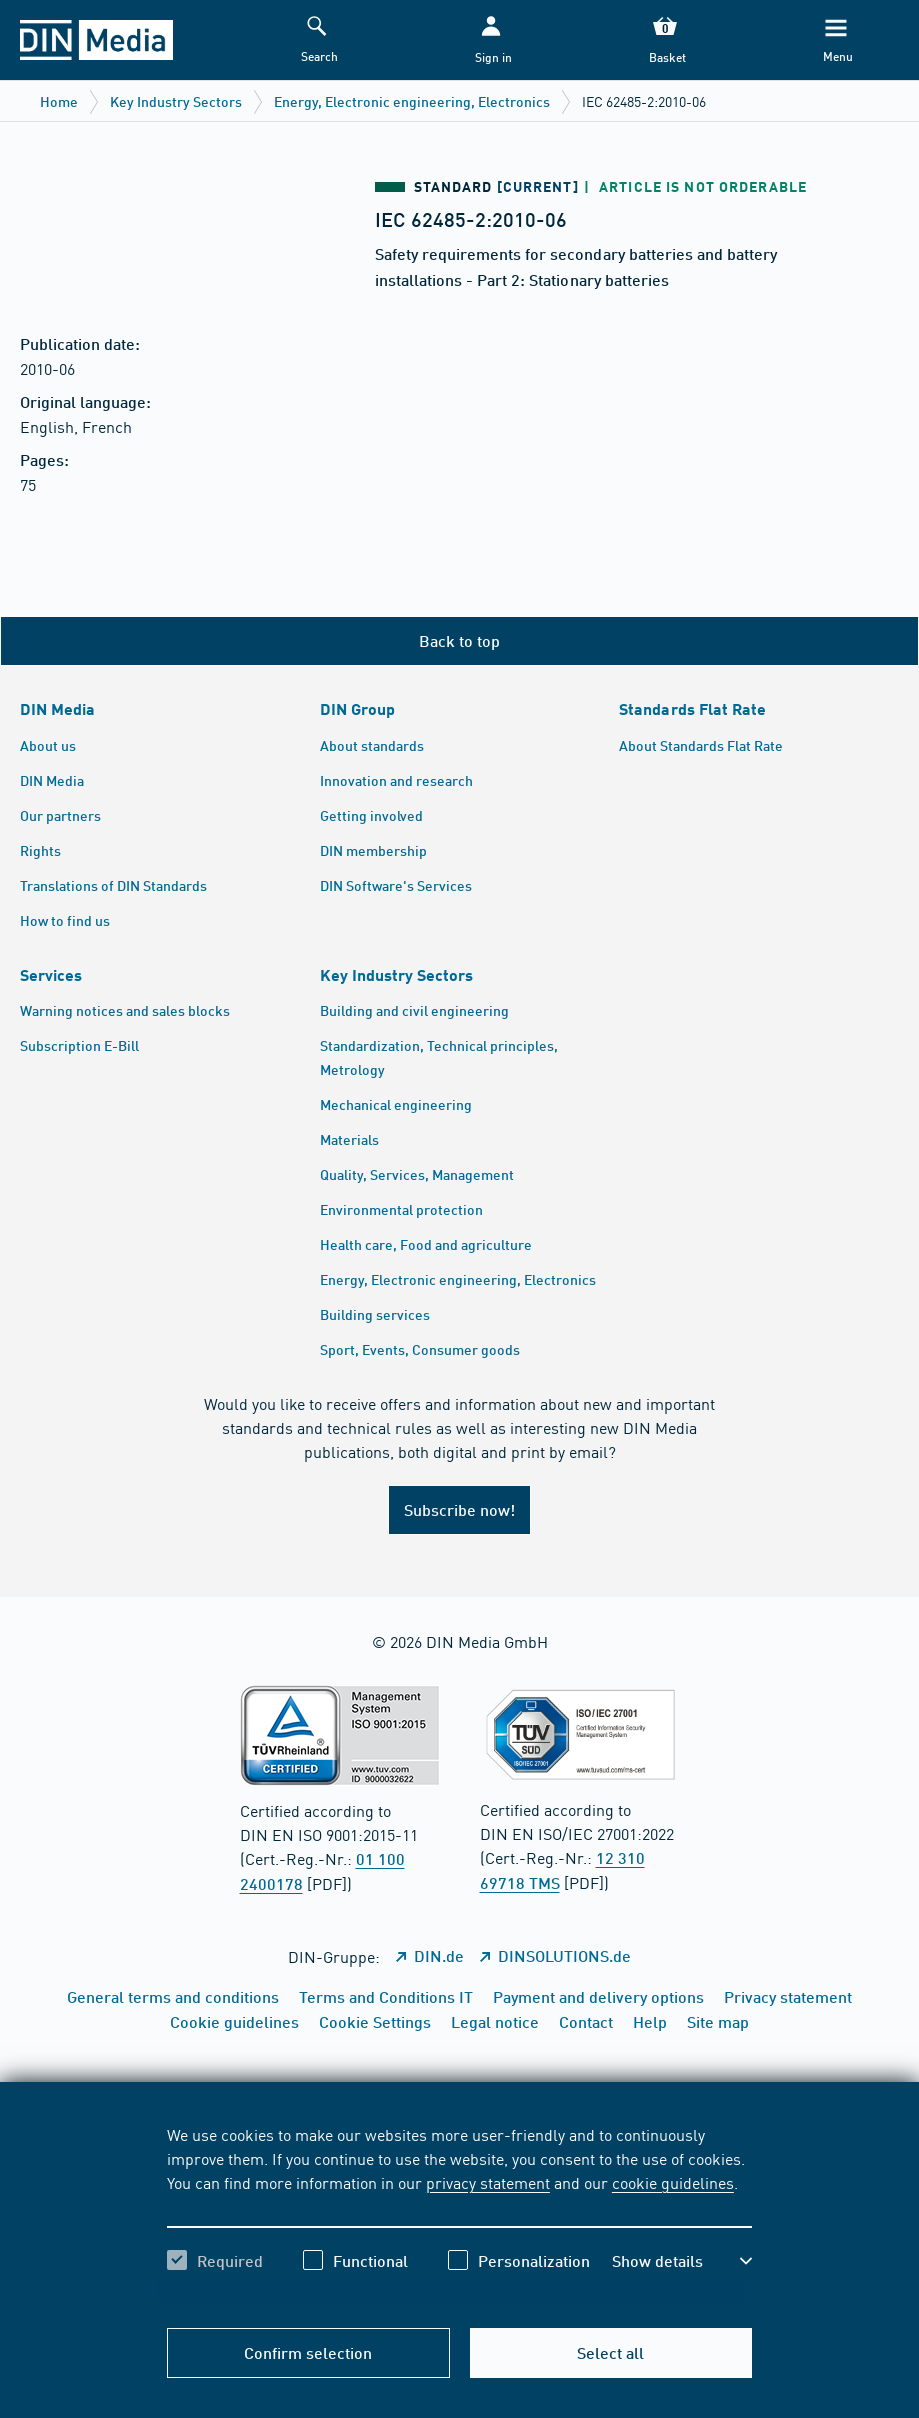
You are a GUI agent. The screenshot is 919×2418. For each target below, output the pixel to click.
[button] (491, 40)
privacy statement (488, 2182)
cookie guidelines (673, 2182)
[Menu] (835, 40)
